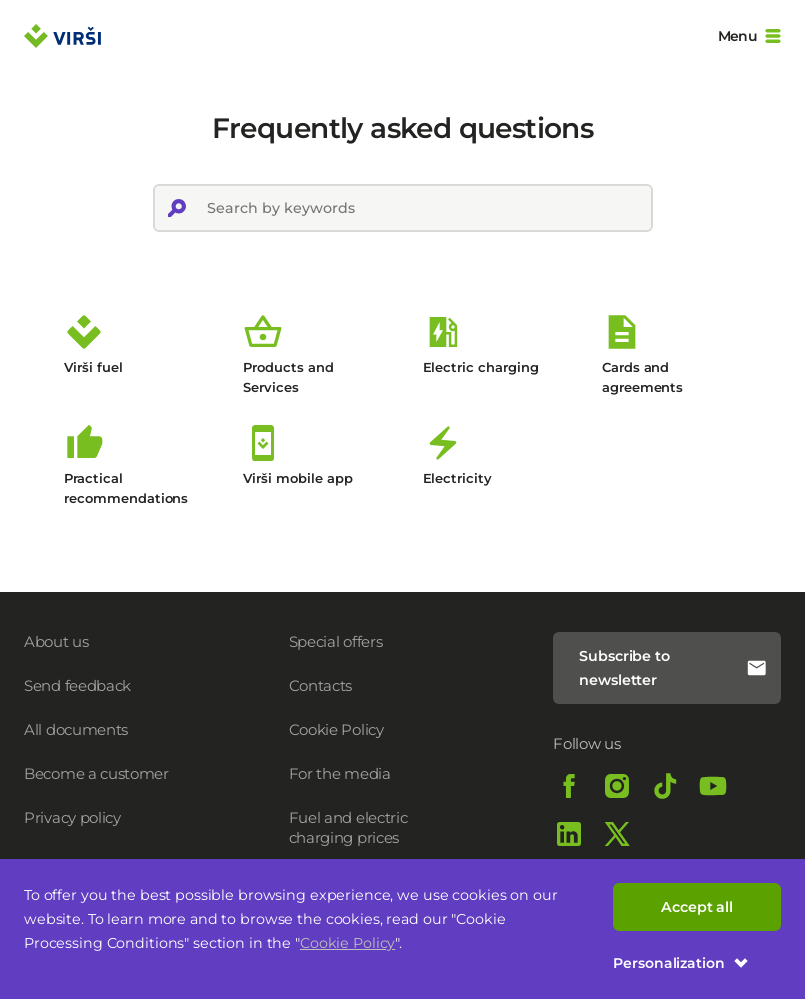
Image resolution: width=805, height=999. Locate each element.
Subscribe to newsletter (673, 668)
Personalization (681, 963)
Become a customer (96, 773)
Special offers (336, 641)
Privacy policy (72, 817)
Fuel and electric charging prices (348, 827)
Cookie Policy (347, 943)
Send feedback (77, 685)
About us (56, 641)
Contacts (321, 685)
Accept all (697, 907)
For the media (340, 773)
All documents (76, 729)
